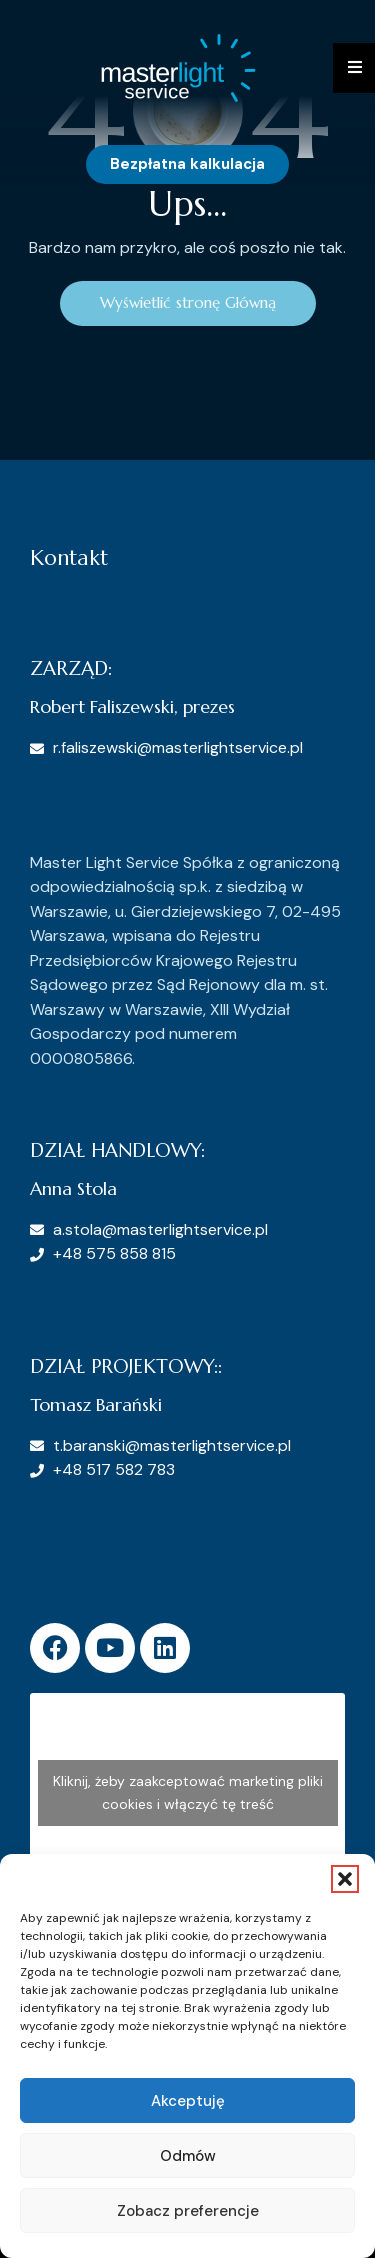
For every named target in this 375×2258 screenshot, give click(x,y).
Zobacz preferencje (188, 2211)
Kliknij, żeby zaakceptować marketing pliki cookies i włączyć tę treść (188, 1792)
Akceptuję (188, 2101)
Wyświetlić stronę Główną (188, 302)
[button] (345, 1879)
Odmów (188, 2156)
